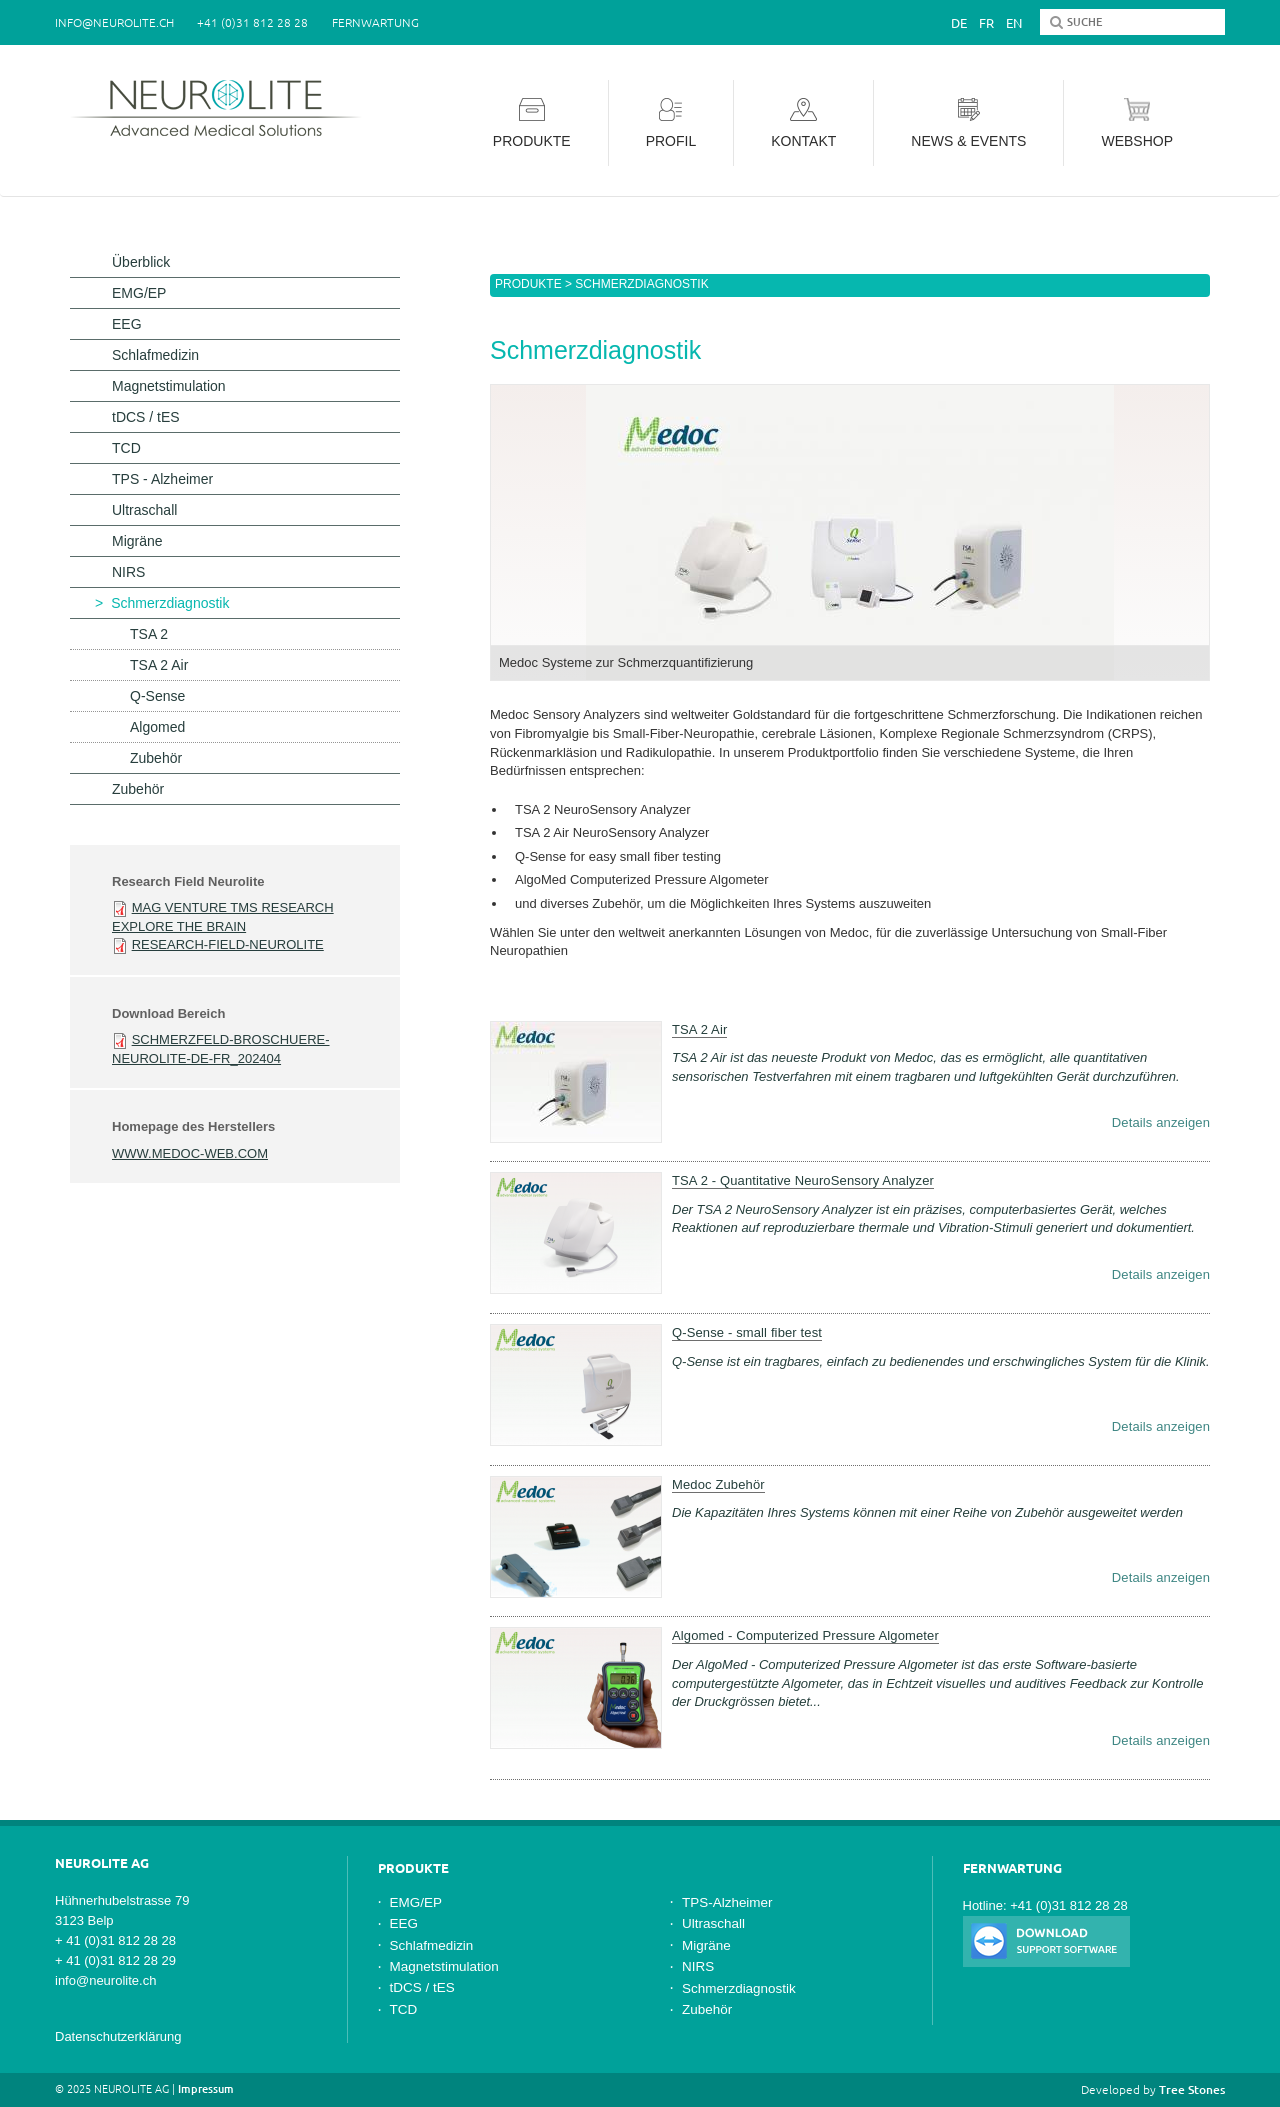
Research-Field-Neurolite (228, 944)
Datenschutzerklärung (118, 2036)
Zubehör (156, 758)
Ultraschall (144, 510)
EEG (127, 324)
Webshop (1137, 123)
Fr (986, 23)
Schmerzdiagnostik (170, 603)
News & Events (968, 123)
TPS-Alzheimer (727, 1902)
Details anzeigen (1161, 1122)
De (959, 23)
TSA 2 (149, 634)
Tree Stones (1192, 2089)
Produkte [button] (532, 123)
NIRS (128, 572)
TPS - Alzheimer (162, 479)
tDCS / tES (146, 417)
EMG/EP (139, 293)
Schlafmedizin (155, 355)
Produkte (528, 284)
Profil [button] (671, 123)
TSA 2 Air (699, 1029)
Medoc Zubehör (718, 1484)
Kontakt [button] (803, 123)
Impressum (206, 2089)
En (1014, 23)
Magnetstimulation (169, 386)
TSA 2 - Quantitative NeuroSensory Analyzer (803, 1180)
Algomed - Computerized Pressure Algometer (805, 1635)
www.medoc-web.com (190, 1153)
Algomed (157, 727)
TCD (126, 448)
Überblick (141, 262)
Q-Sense (157, 696)
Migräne (137, 541)
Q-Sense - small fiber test (747, 1332)
